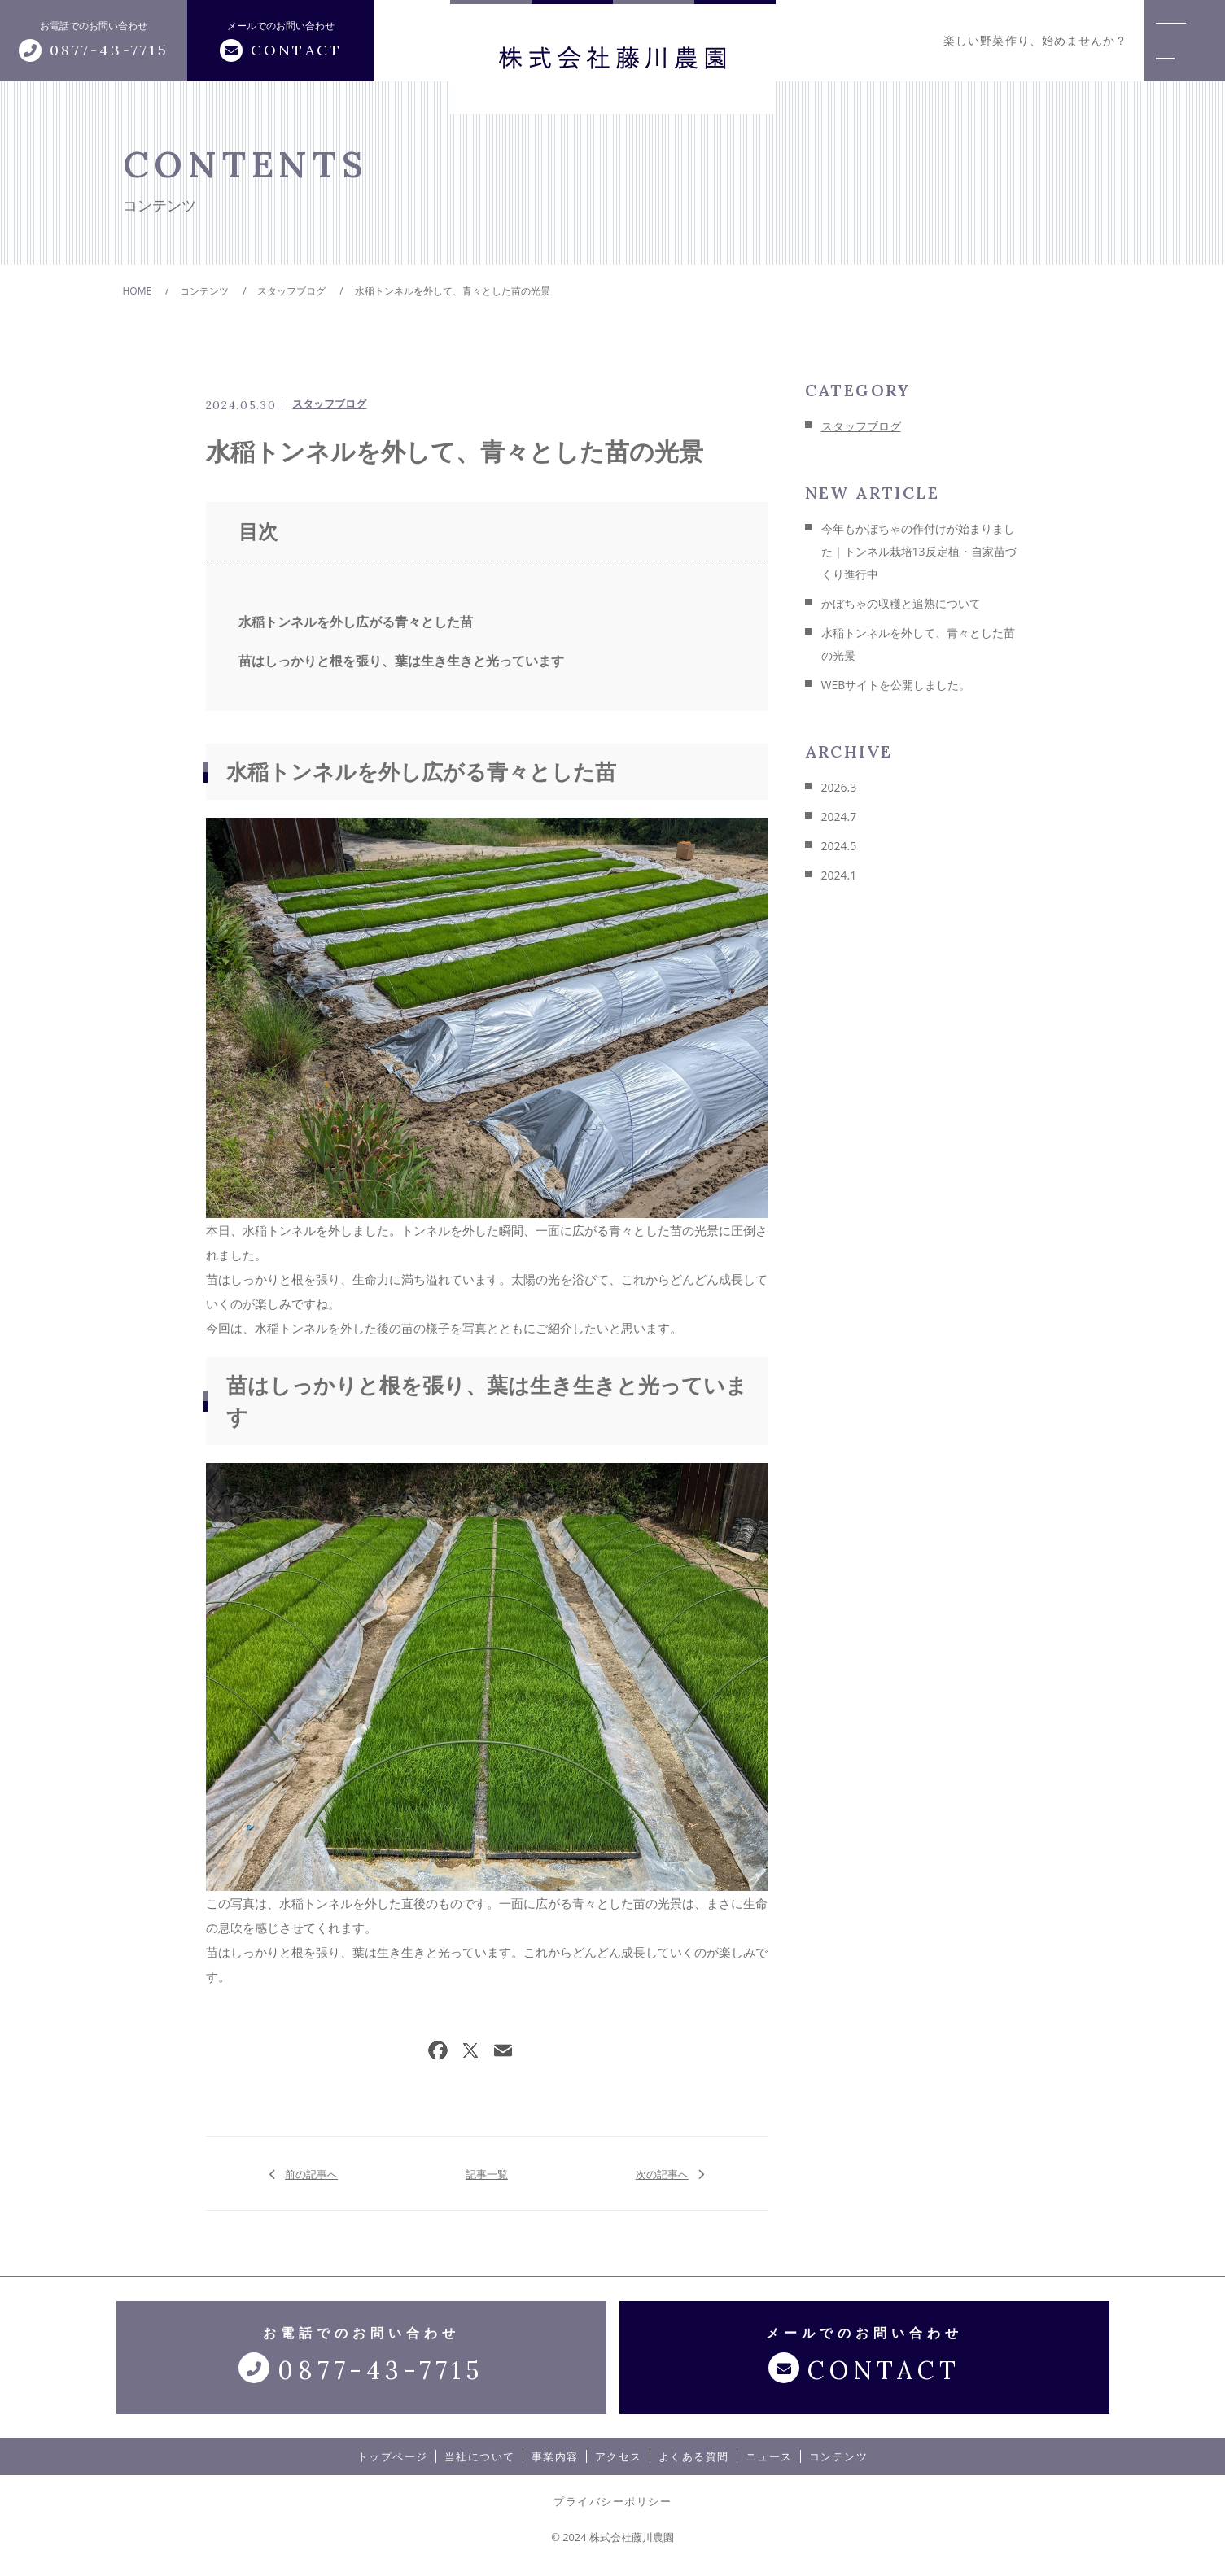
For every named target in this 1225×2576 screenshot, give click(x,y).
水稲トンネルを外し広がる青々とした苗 (355, 622)
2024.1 (839, 875)
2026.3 (839, 787)
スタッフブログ (329, 403)
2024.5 (839, 846)
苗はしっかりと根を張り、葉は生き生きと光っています (401, 661)
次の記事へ (662, 2173)
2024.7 (839, 816)
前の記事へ (311, 2173)
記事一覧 (486, 2173)
